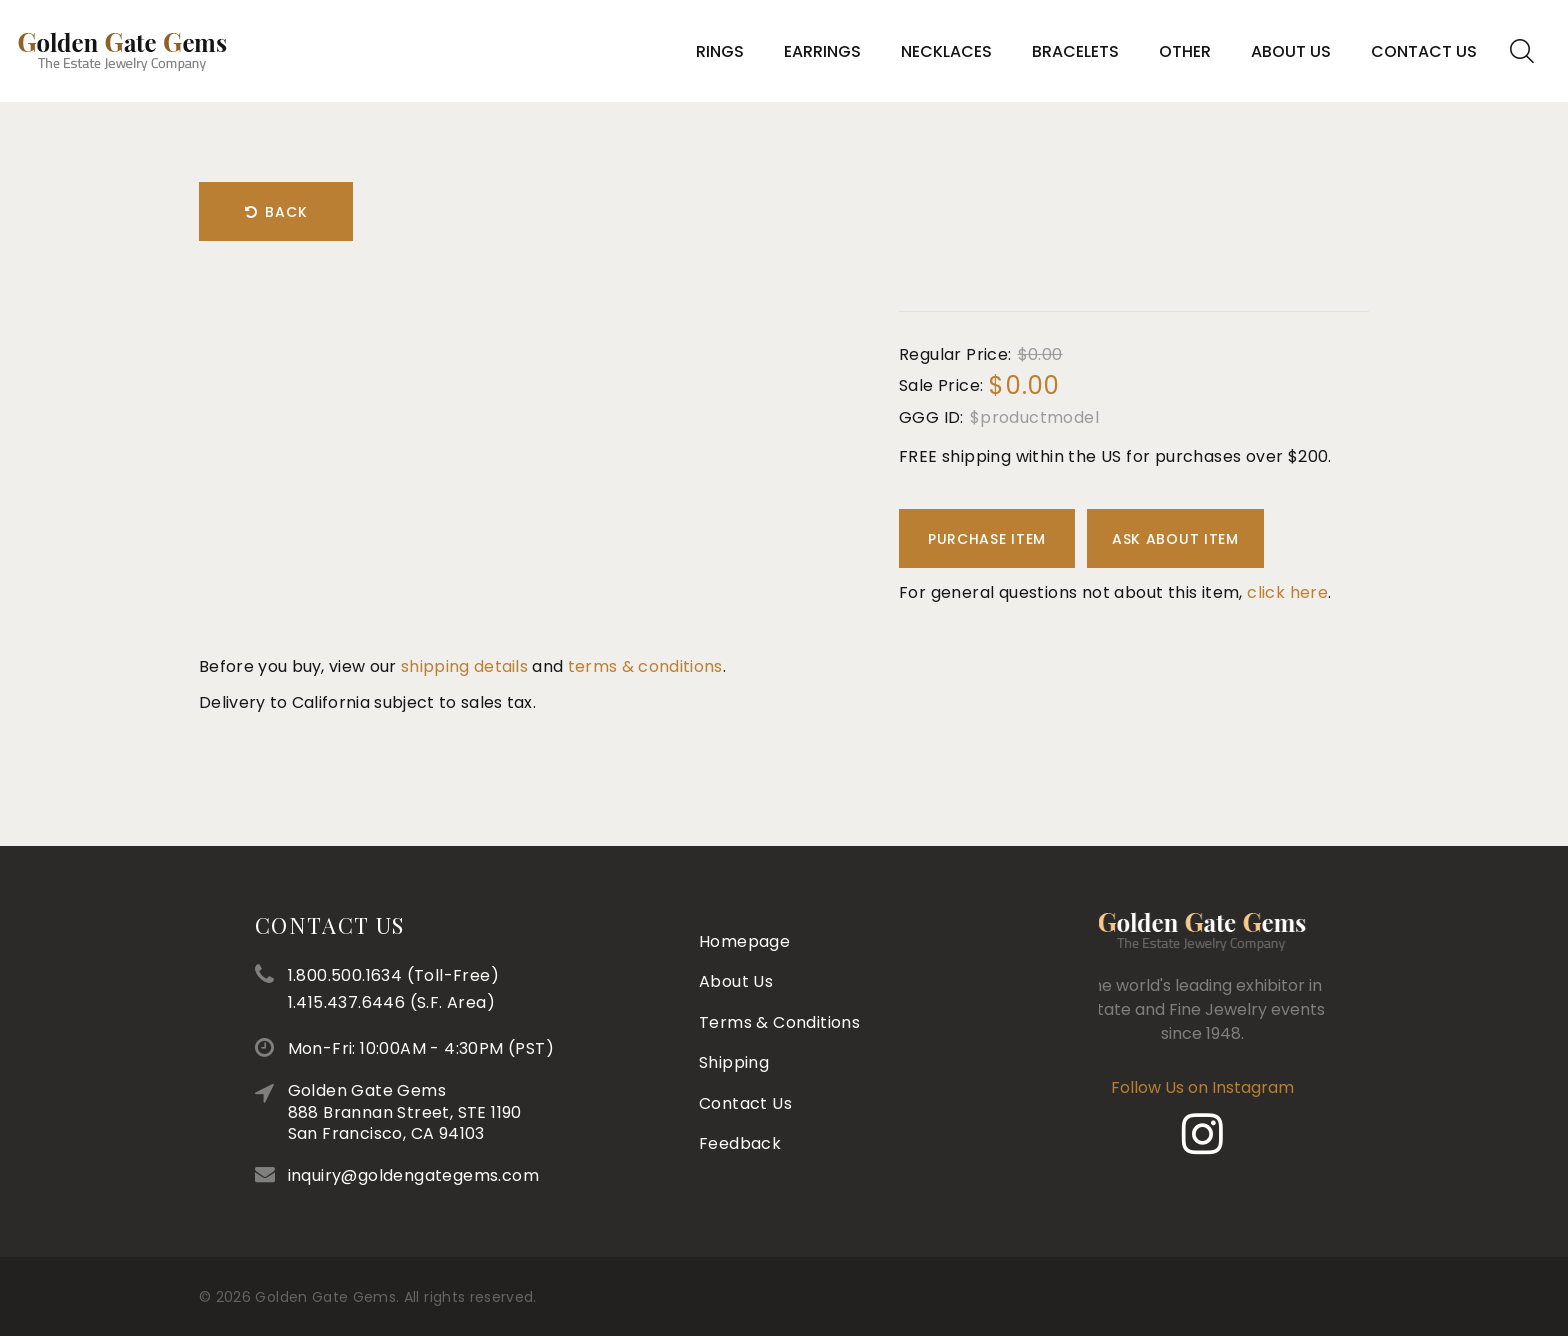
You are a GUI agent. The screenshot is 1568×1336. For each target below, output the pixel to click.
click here (1287, 592)
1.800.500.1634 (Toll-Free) (483, 975)
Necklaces (946, 51)
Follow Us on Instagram (1150, 1087)
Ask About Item (1175, 539)
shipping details (464, 666)
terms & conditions (645, 666)
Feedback (740, 1087)
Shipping (734, 1006)
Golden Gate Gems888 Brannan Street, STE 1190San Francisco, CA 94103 (495, 1112)
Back (276, 212)
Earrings (822, 51)
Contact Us (1424, 51)
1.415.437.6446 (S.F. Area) (481, 1002)
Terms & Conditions (779, 965)
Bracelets (1075, 51)
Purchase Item (987, 539)
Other (1185, 51)
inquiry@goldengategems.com (503, 1175)
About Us (1291, 51)
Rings (720, 51)
